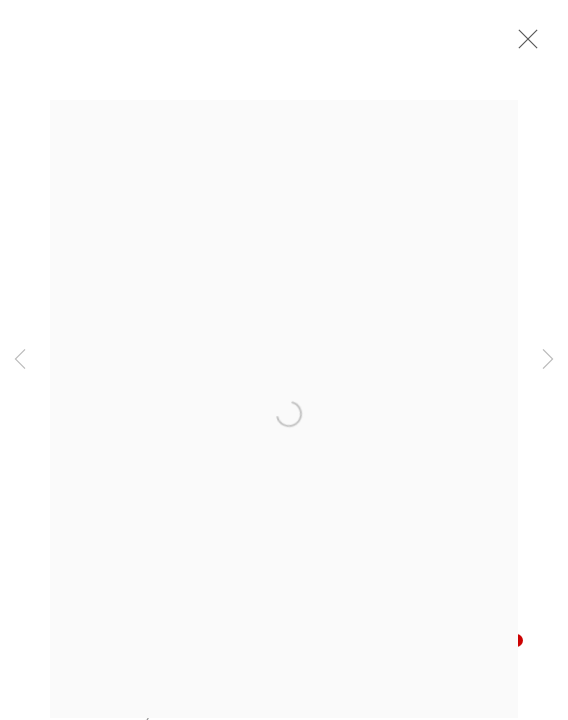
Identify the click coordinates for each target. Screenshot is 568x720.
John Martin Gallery (170, 35)
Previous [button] (20, 360)
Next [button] (548, 360)
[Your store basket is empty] (486, 35)
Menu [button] (523, 35)
